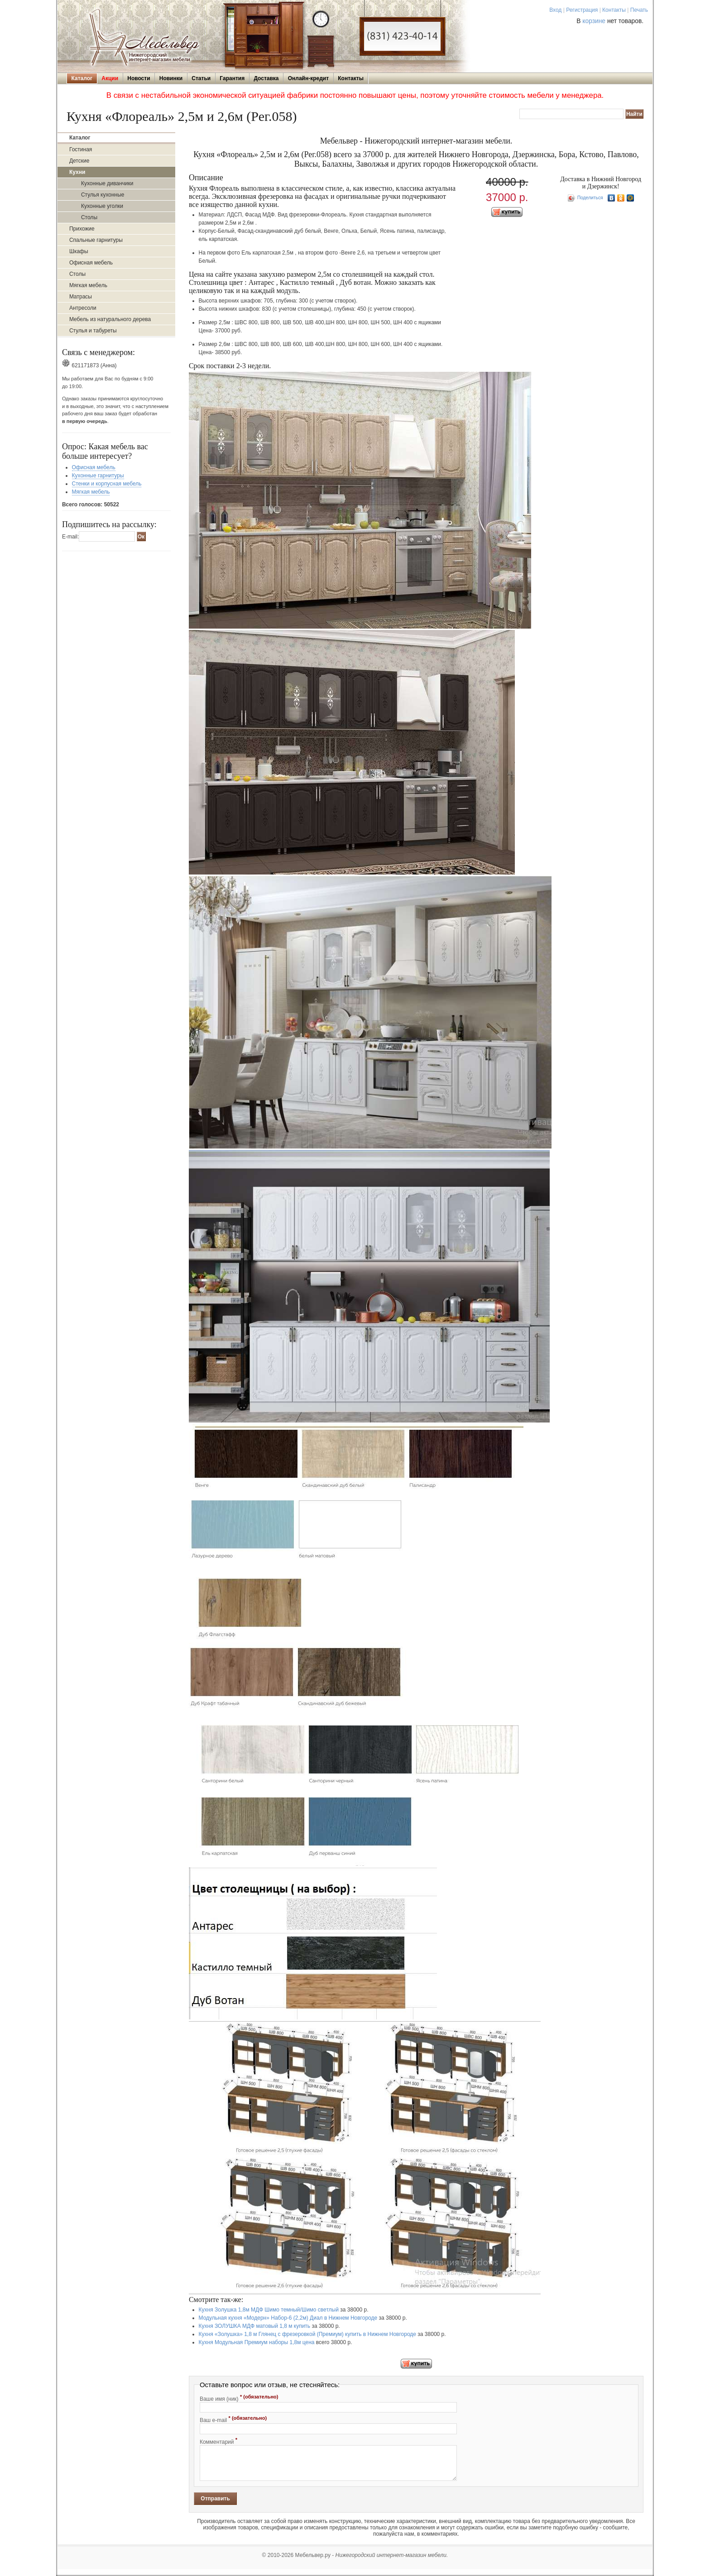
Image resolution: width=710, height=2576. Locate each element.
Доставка (266, 78)
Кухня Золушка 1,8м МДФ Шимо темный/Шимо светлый (269, 2310)
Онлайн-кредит (308, 78)
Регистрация (582, 10)
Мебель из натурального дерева (110, 319)
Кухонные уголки (102, 206)
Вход (555, 10)
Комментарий (218, 2441)
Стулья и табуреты (93, 330)
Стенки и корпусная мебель (107, 484)
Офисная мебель (91, 263)
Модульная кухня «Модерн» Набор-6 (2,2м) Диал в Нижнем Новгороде (288, 2318)
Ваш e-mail (233, 2419)
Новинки (170, 78)
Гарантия (232, 78)
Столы (89, 217)
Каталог (82, 78)
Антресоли (82, 308)
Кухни (77, 172)
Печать (639, 10)
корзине (593, 21)
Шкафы (78, 251)
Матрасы (80, 296)
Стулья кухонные (103, 195)
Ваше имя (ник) (239, 2398)
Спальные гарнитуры (96, 240)
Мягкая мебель (88, 285)
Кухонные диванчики (107, 183)
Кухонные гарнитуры (98, 475)
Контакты (614, 10)
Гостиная (80, 149)
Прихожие (82, 229)
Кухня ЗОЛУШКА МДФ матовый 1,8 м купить (255, 2326)
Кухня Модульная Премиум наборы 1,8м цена (257, 2342)
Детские (79, 161)
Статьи (201, 78)
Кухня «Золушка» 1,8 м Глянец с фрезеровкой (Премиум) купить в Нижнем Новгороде (307, 2334)
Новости (138, 78)
